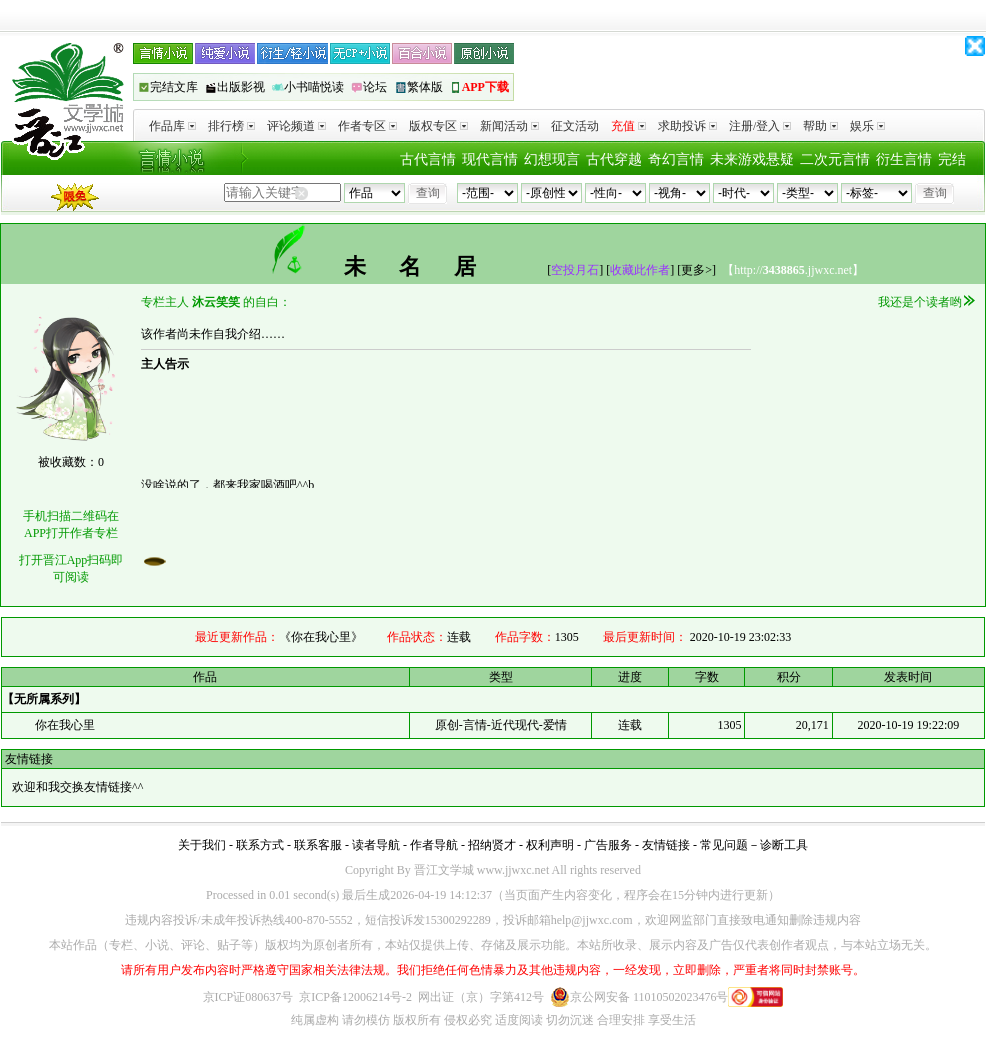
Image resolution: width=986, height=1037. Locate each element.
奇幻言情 (676, 159)
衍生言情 (904, 159)
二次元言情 (835, 159)
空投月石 (575, 270)
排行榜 (231, 126)
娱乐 (867, 126)
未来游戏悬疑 (752, 159)
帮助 (820, 126)
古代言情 (428, 159)
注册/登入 (760, 126)
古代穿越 (614, 159)
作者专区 (367, 126)
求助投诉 (687, 126)
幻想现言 (552, 159)
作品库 (172, 126)
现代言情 (490, 159)
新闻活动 (509, 126)
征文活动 (575, 126)
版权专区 (438, 126)
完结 (952, 159)
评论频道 (296, 126)
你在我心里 (65, 725)
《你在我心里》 (321, 637)
